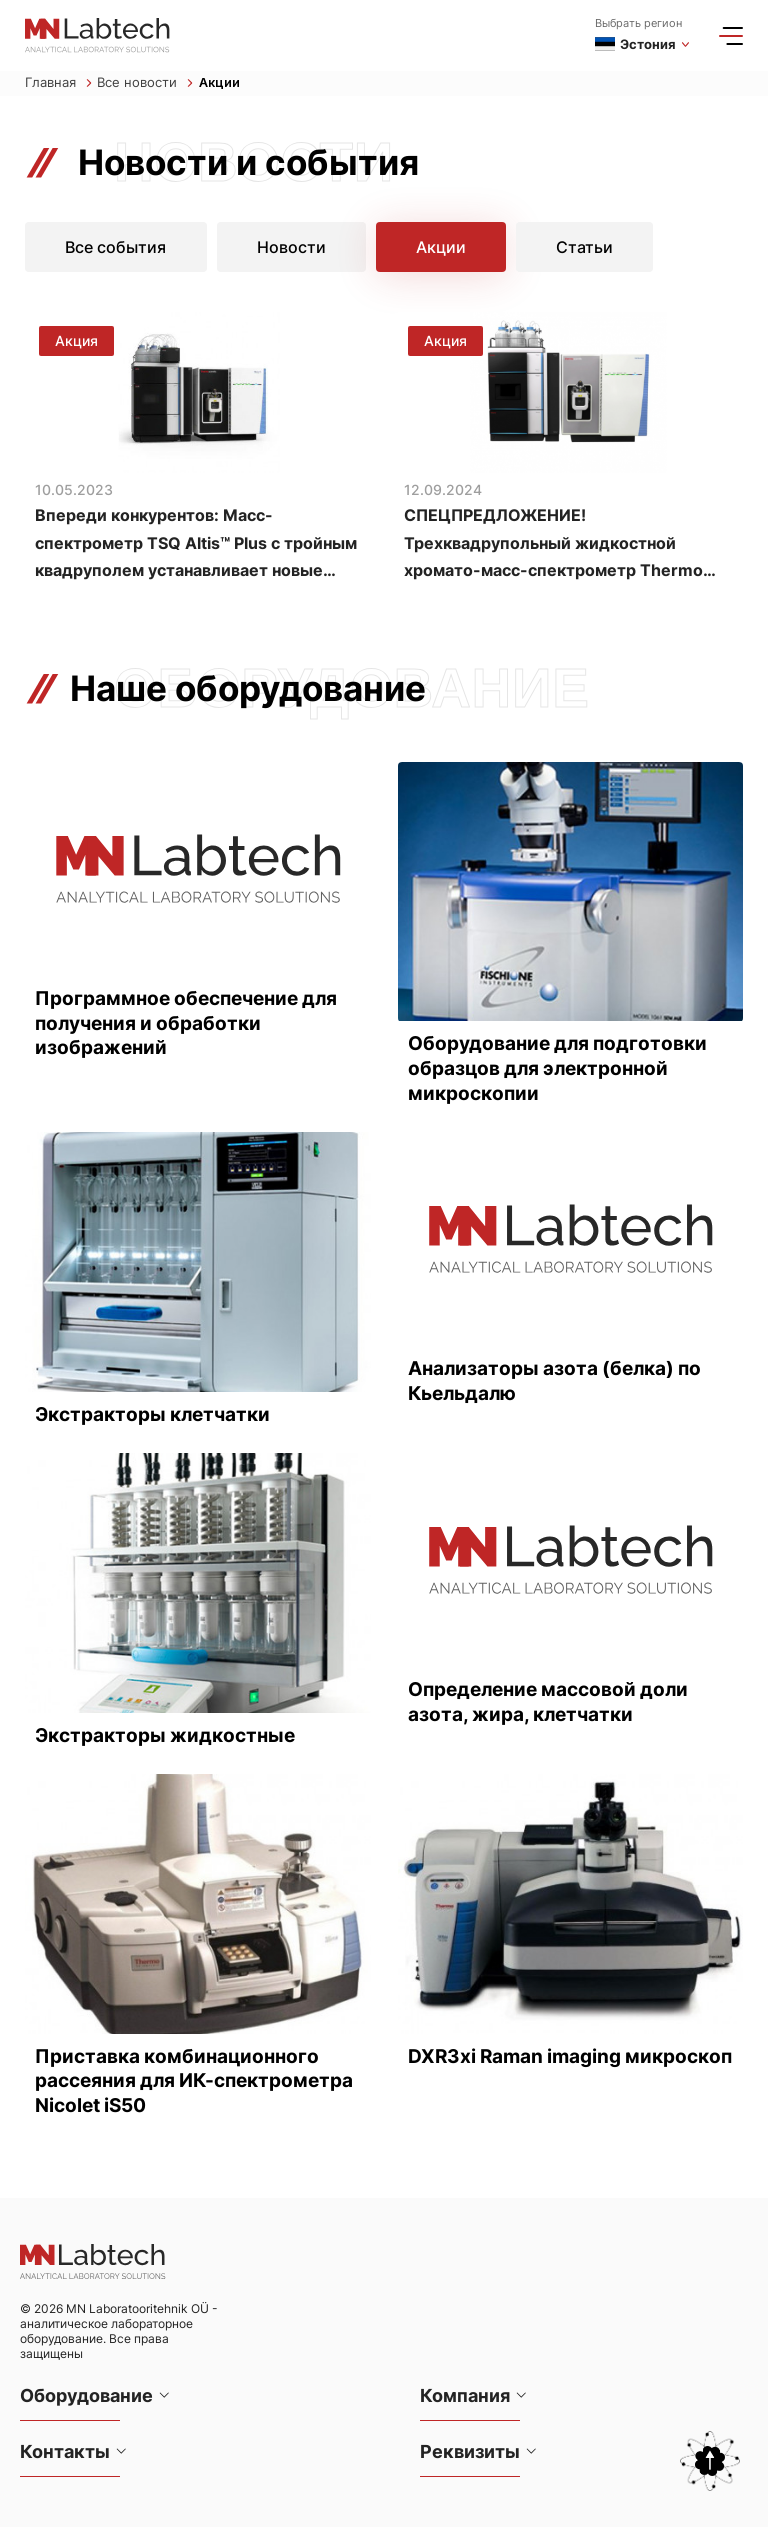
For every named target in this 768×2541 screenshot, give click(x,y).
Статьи (584, 248)
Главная (58, 84)
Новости (291, 248)
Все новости (145, 84)
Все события (116, 248)
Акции (220, 84)
